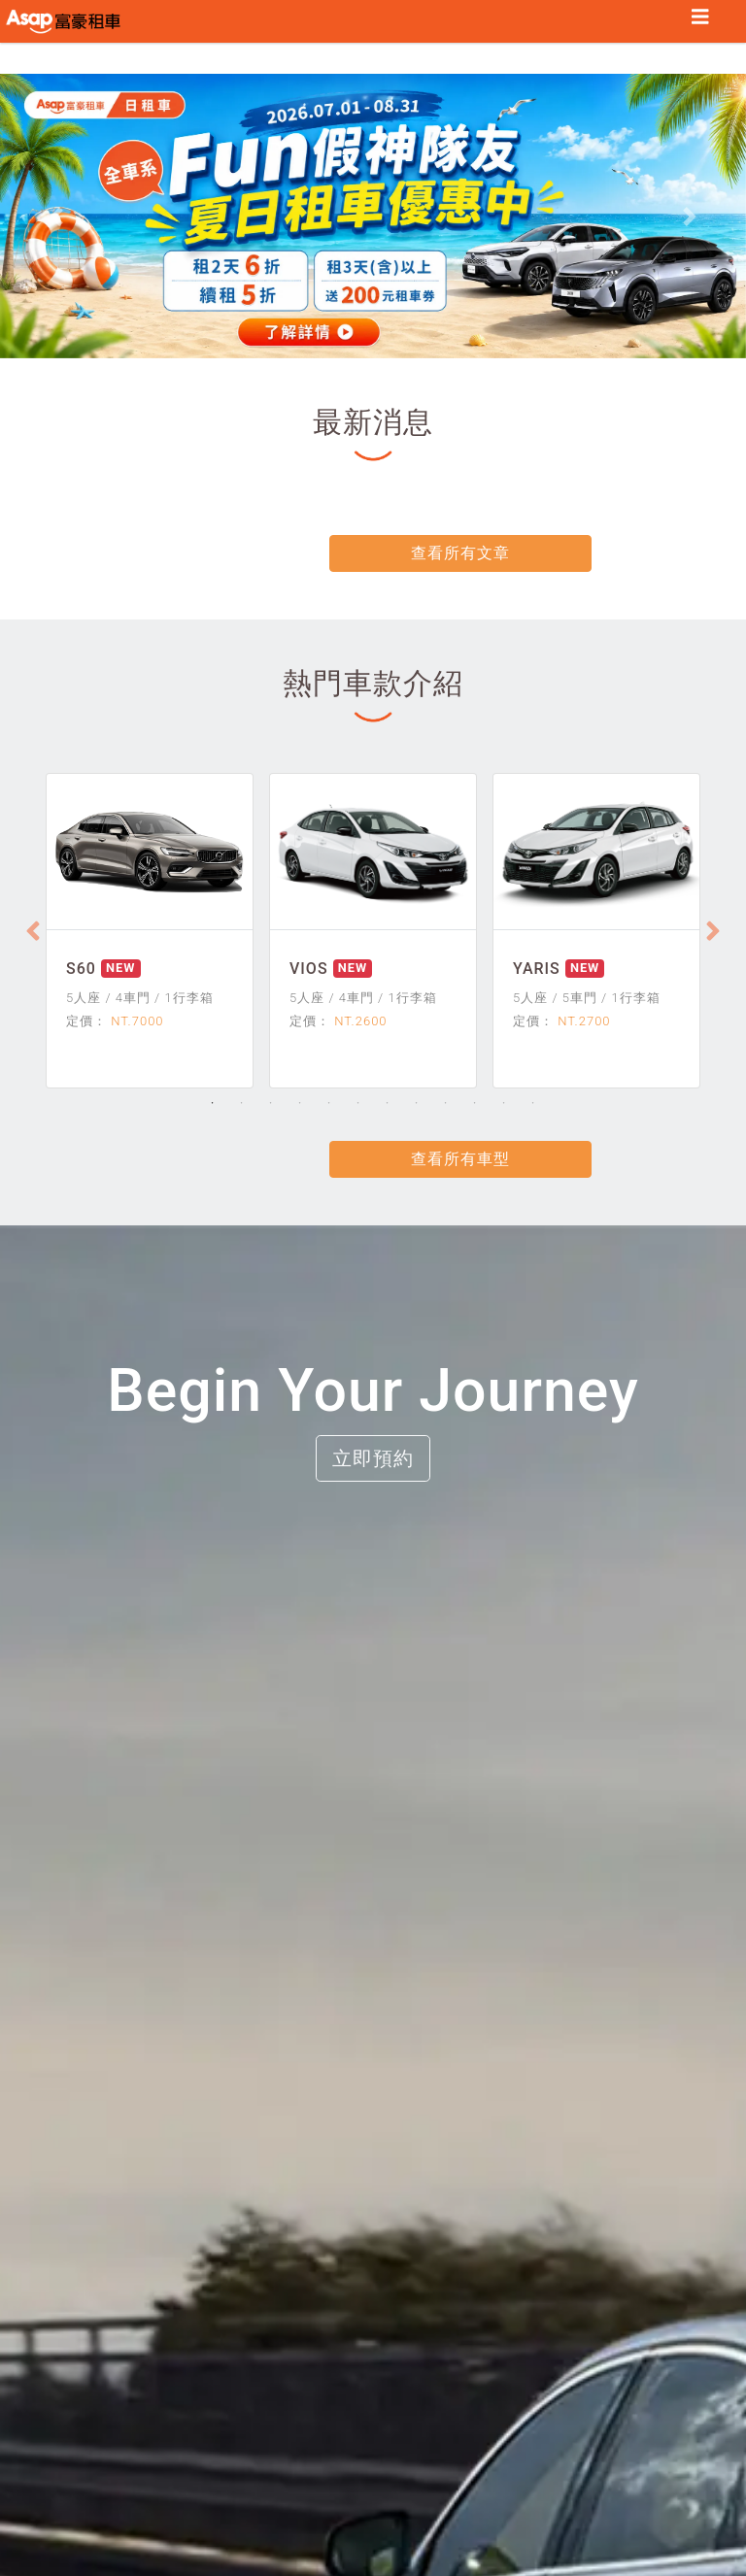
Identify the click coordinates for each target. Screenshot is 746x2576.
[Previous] (33, 933)
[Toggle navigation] (700, 18)
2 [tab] (242, 1105)
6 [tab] (358, 1105)
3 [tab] (271, 1105)
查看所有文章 (373, 557)
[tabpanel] (150, 933)
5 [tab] (329, 1105)
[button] (56, 219)
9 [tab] (446, 1105)
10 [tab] (475, 1105)
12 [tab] (533, 1105)
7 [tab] (387, 1105)
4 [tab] (300, 1105)
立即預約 (373, 1460)
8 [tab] (416, 1105)
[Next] (713, 933)
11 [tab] (504, 1105)
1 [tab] (212, 1105)
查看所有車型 (373, 1161)
